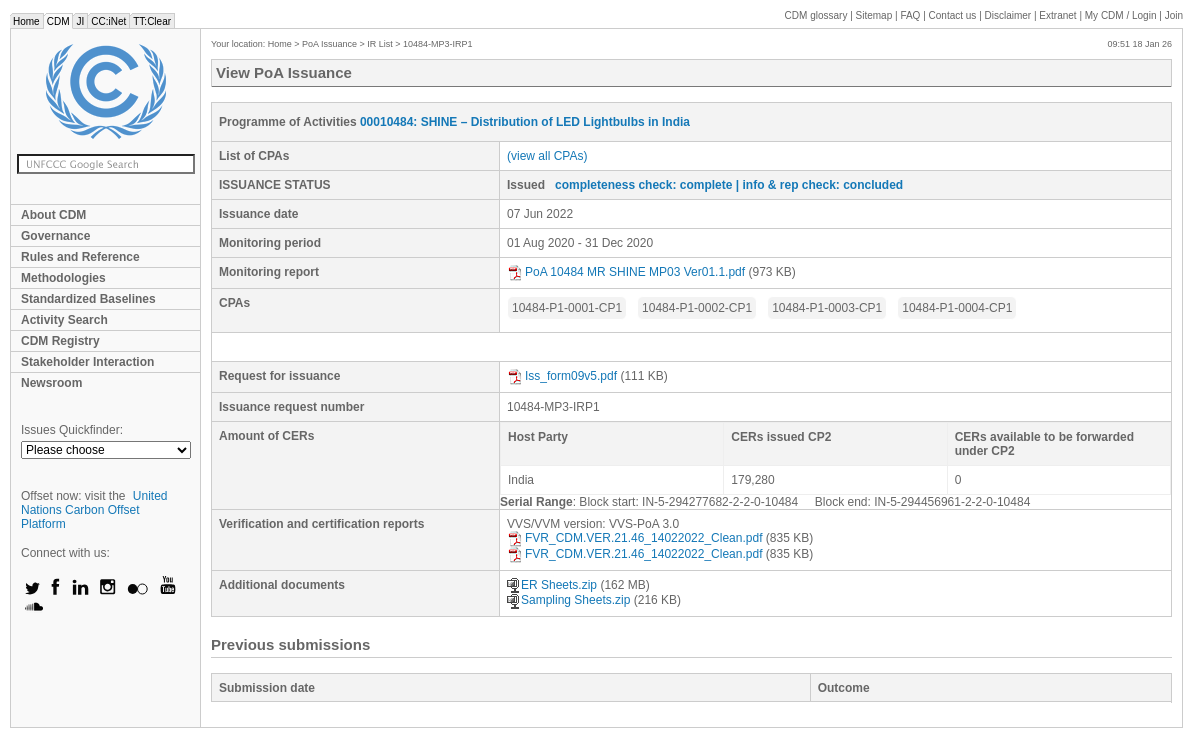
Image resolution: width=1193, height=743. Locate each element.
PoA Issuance (329, 44)
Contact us (953, 15)
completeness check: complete (643, 185)
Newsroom (51, 383)
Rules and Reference (80, 257)
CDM (58, 21)
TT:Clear (152, 21)
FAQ (910, 15)
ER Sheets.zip (552, 585)
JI (80, 21)
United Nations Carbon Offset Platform (94, 510)
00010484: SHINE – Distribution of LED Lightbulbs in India (525, 122)
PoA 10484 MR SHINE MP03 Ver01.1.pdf (626, 272)
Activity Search (64, 320)
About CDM (53, 215)
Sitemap (874, 15)
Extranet (1057, 15)
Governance (55, 236)
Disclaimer (1008, 15)
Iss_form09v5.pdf (562, 376)
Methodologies (63, 278)
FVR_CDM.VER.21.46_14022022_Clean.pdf (634, 538)
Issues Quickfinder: (72, 430)
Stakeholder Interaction (87, 362)
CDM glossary (816, 15)
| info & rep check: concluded (819, 185)
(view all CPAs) (547, 156)
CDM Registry (60, 341)
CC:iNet (108, 21)
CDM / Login (1122, 15)
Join (1174, 15)
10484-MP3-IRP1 (438, 44)
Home (26, 21)
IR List (380, 44)
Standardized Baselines (88, 299)
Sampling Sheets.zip (568, 600)
